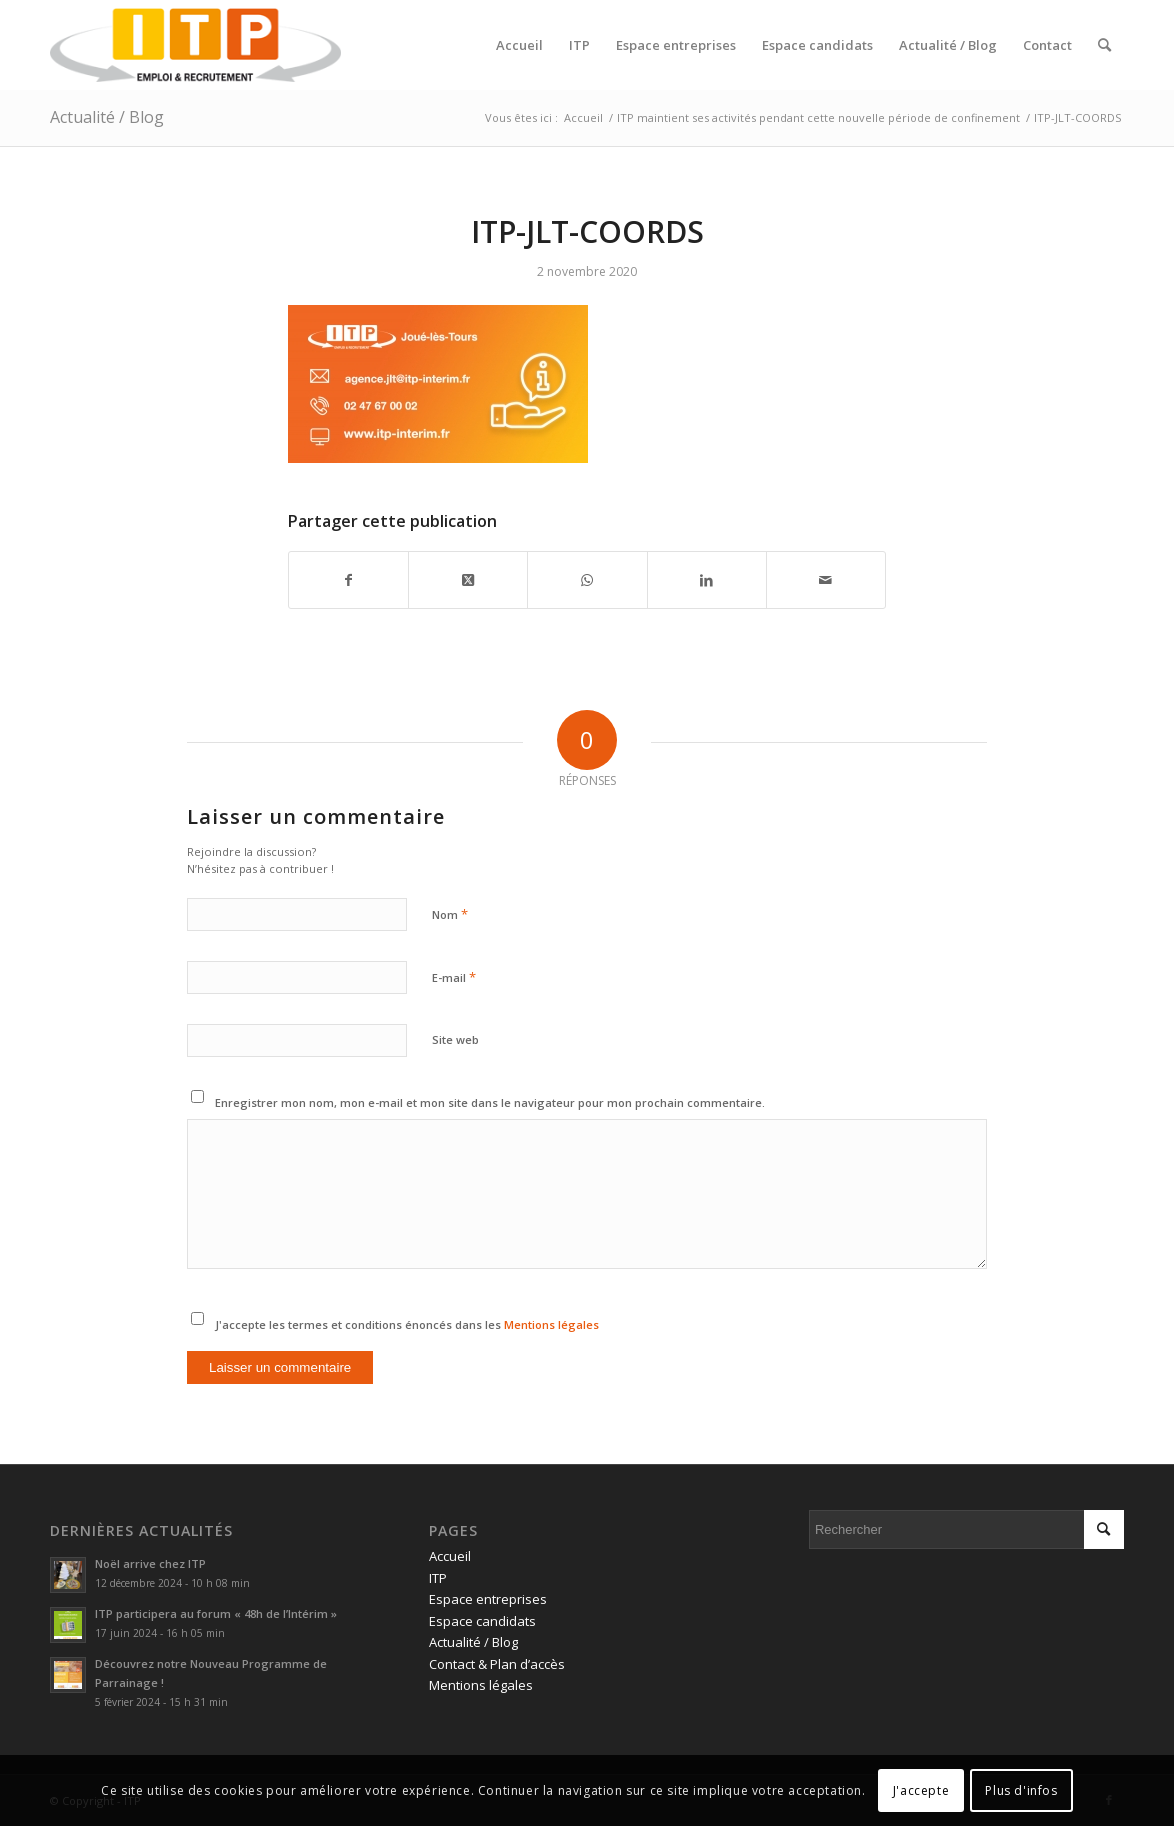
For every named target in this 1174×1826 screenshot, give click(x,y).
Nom (450, 914)
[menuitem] (519, 45)
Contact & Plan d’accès (497, 1664)
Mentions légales (551, 1324)
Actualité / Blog (107, 117)
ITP (438, 1578)
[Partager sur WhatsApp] (587, 580)
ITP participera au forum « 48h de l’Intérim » (216, 1613)
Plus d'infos (1021, 1790)
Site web (455, 1039)
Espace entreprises (488, 1599)
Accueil (450, 1556)
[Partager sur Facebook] (348, 580)
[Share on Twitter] (468, 580)
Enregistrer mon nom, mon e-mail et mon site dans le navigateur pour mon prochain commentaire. (490, 1102)
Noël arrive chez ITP (150, 1563)
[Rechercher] (1104, 45)
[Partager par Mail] (826, 580)
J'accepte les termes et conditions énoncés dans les (407, 1324)
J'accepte (921, 1790)
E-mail (454, 977)
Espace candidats (482, 1621)
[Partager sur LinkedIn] (707, 580)
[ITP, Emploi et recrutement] (195, 45)
